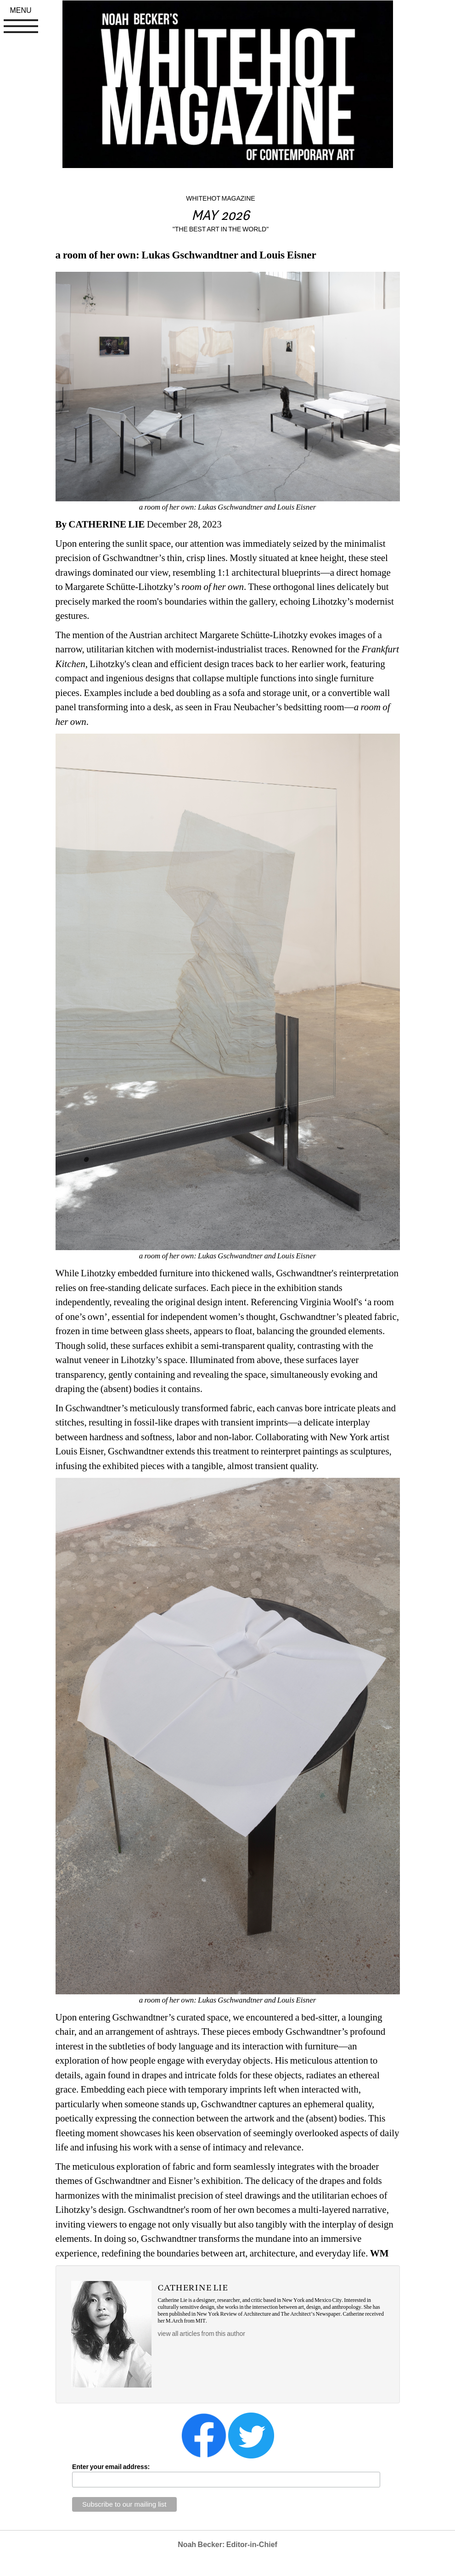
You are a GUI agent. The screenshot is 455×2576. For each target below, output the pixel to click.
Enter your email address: (111, 2466)
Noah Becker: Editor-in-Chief (227, 2544)
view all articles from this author (201, 2333)
